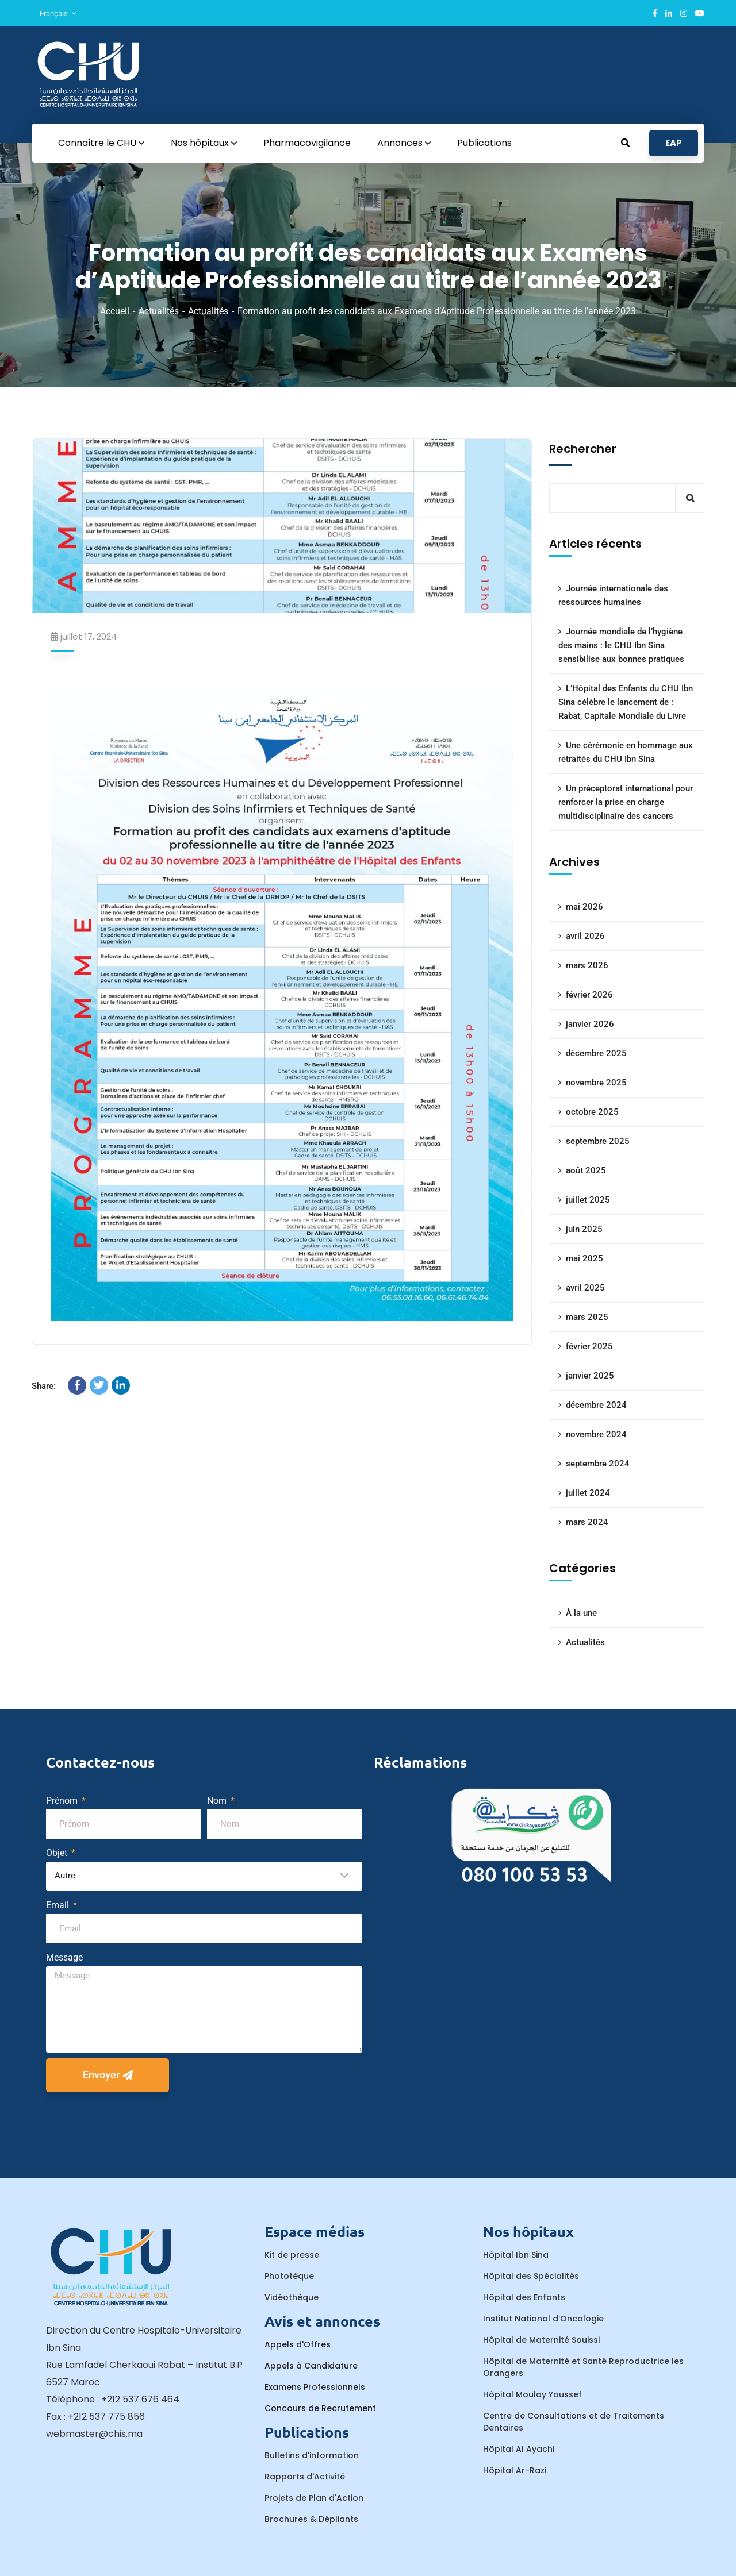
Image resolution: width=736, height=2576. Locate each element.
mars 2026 (587, 965)
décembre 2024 (596, 1405)
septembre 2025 (598, 1141)
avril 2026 (585, 936)
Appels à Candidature (311, 2365)
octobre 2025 (592, 1112)
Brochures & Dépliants (311, 2519)
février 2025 (589, 1346)
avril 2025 (585, 1288)
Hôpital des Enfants (524, 2297)
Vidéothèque (291, 2297)
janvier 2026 (590, 1024)
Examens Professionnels (314, 2387)
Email (58, 1905)
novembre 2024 (596, 1434)
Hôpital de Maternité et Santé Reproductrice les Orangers (583, 2367)
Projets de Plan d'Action (313, 2498)
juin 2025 (584, 1229)
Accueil (114, 311)
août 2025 (586, 1170)
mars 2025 (587, 1317)
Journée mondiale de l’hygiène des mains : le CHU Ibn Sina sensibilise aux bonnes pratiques (621, 645)
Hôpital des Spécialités (531, 2276)
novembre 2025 (596, 1082)
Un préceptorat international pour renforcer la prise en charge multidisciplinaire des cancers (625, 802)
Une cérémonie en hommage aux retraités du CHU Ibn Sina (625, 752)
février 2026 (589, 994)
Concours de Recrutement (320, 2408)
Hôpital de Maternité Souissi (541, 2340)
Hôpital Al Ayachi (518, 2449)
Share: (44, 1386)
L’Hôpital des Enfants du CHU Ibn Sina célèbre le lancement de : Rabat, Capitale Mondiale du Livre (625, 702)
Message (64, 1957)
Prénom (63, 1800)
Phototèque (289, 2276)
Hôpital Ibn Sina (516, 2255)
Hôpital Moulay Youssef (532, 2394)
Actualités (159, 311)
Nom (218, 1800)
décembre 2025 (596, 1053)
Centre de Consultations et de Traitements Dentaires (573, 2421)
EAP (673, 143)
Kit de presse (291, 2255)
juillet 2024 (588, 1493)
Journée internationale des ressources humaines (613, 595)
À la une (581, 1613)
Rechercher (582, 449)
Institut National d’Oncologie (543, 2318)
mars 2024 (587, 1522)
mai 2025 (584, 1258)
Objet (58, 1852)
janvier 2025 (590, 1375)
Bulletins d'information (311, 2455)
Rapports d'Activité (304, 2476)
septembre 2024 (598, 1463)
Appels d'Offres (297, 2344)
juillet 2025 (588, 1200)
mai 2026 (584, 907)
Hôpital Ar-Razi (514, 2470)
